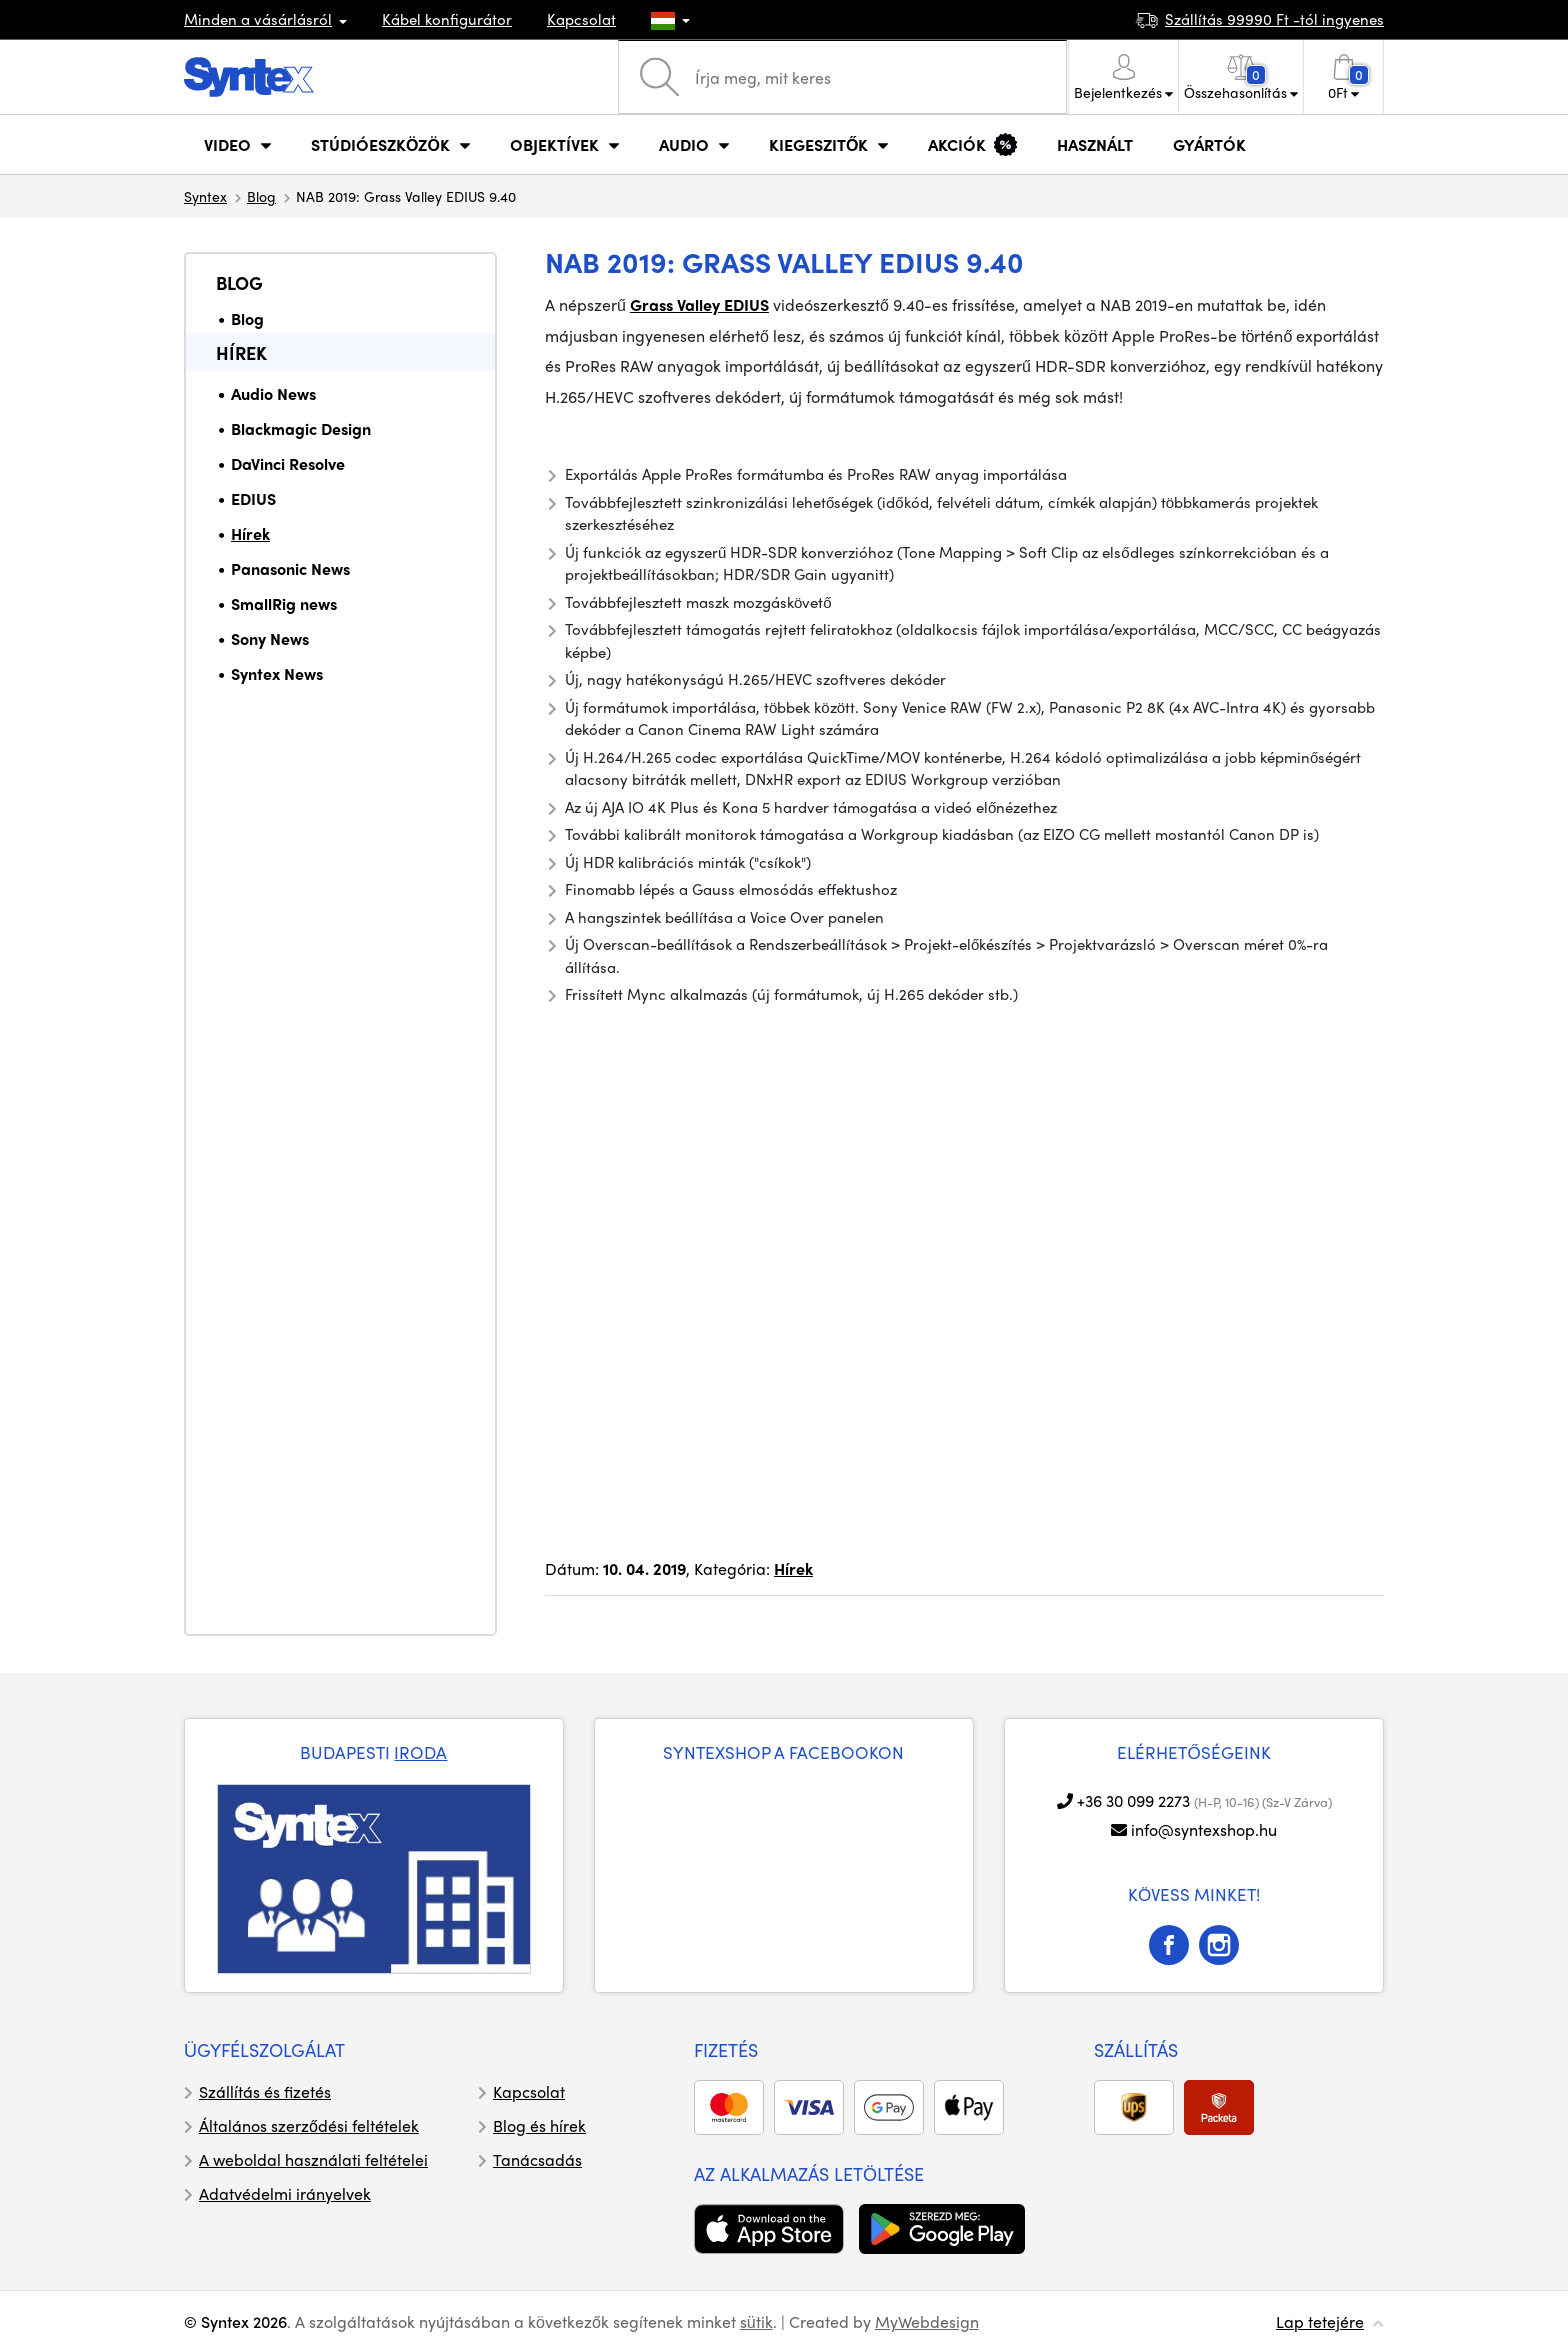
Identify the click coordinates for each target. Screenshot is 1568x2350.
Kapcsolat (581, 19)
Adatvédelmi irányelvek (285, 2193)
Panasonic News (290, 568)
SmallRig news (284, 603)
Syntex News (277, 673)
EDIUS (253, 498)
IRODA (420, 1752)
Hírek (241, 352)
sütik (756, 2321)
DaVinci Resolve (288, 463)
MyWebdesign (927, 2321)
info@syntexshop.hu (1204, 1829)
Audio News (273, 393)
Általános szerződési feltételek (309, 2125)
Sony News (270, 638)
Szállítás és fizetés (265, 2091)
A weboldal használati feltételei (313, 2159)
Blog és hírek (539, 2125)
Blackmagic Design (301, 428)
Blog (261, 196)
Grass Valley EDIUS (699, 304)
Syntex (205, 196)
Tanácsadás (537, 2159)
